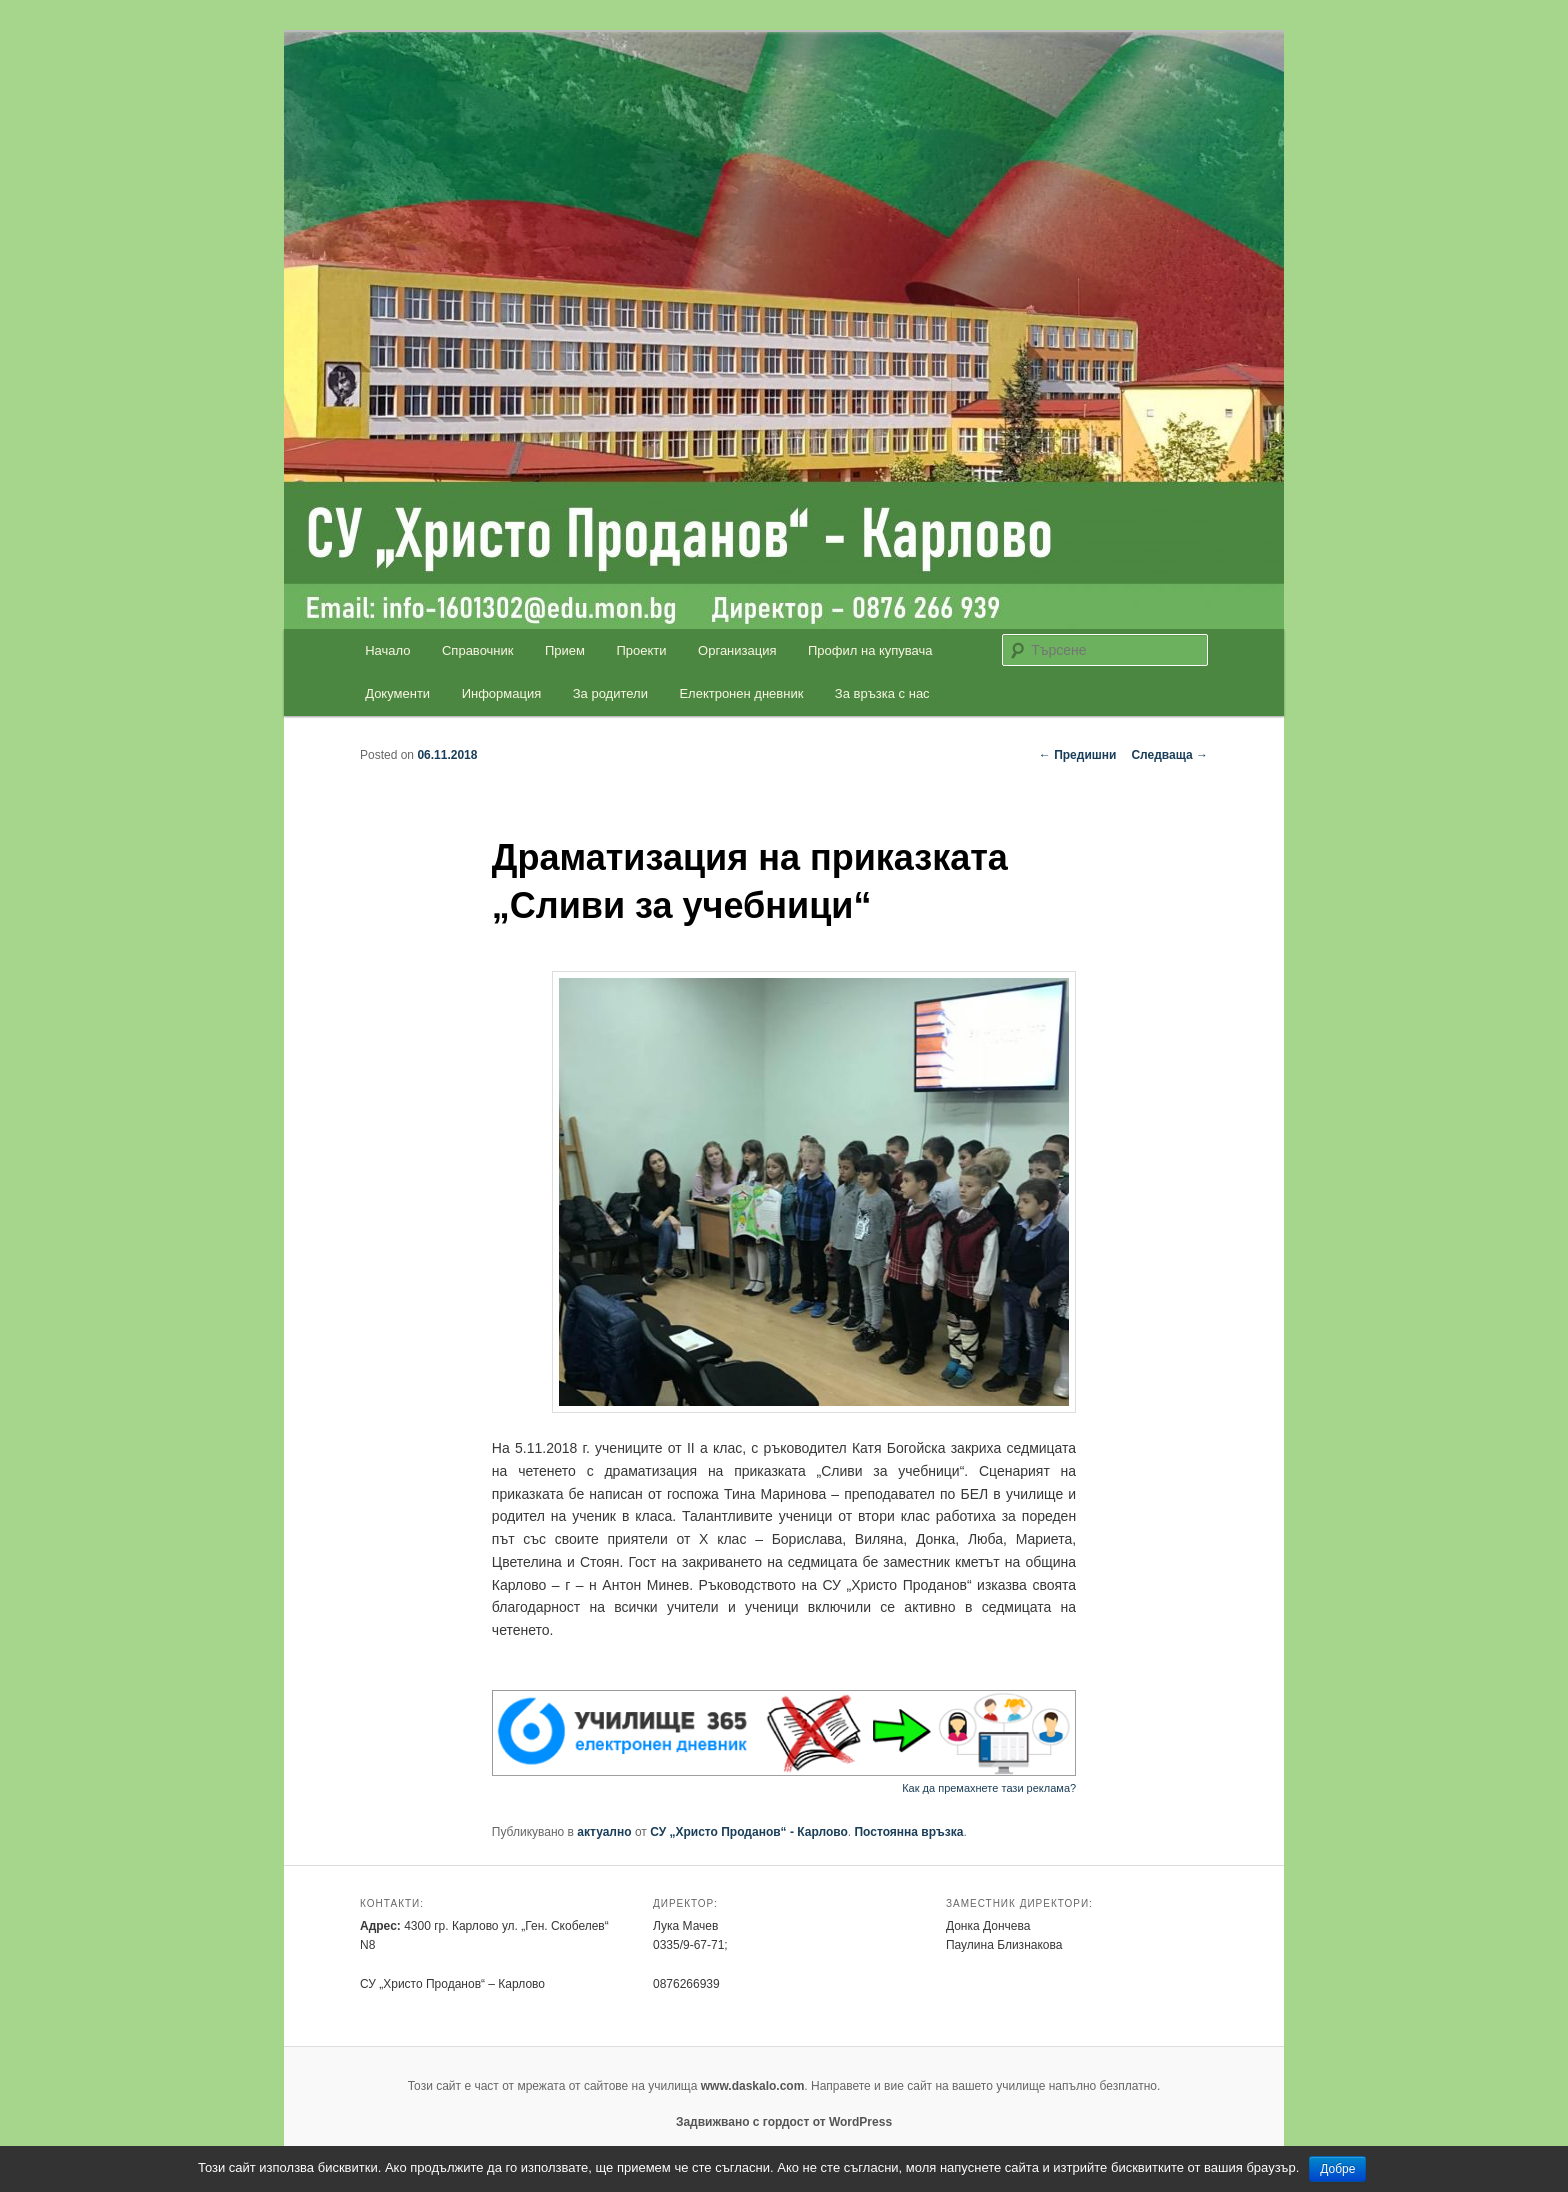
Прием (565, 650)
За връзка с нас (882, 693)
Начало (387, 650)
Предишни (1078, 755)
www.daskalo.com (753, 2086)
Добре (1337, 2169)
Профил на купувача (870, 650)
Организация (737, 650)
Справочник (478, 650)
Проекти (642, 650)
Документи (397, 693)
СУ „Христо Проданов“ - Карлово (749, 1832)
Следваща (1169, 755)
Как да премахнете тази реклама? (989, 1788)
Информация (502, 693)
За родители (610, 693)
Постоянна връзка (908, 1832)
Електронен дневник (741, 693)
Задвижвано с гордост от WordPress (784, 2122)
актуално (604, 1832)
